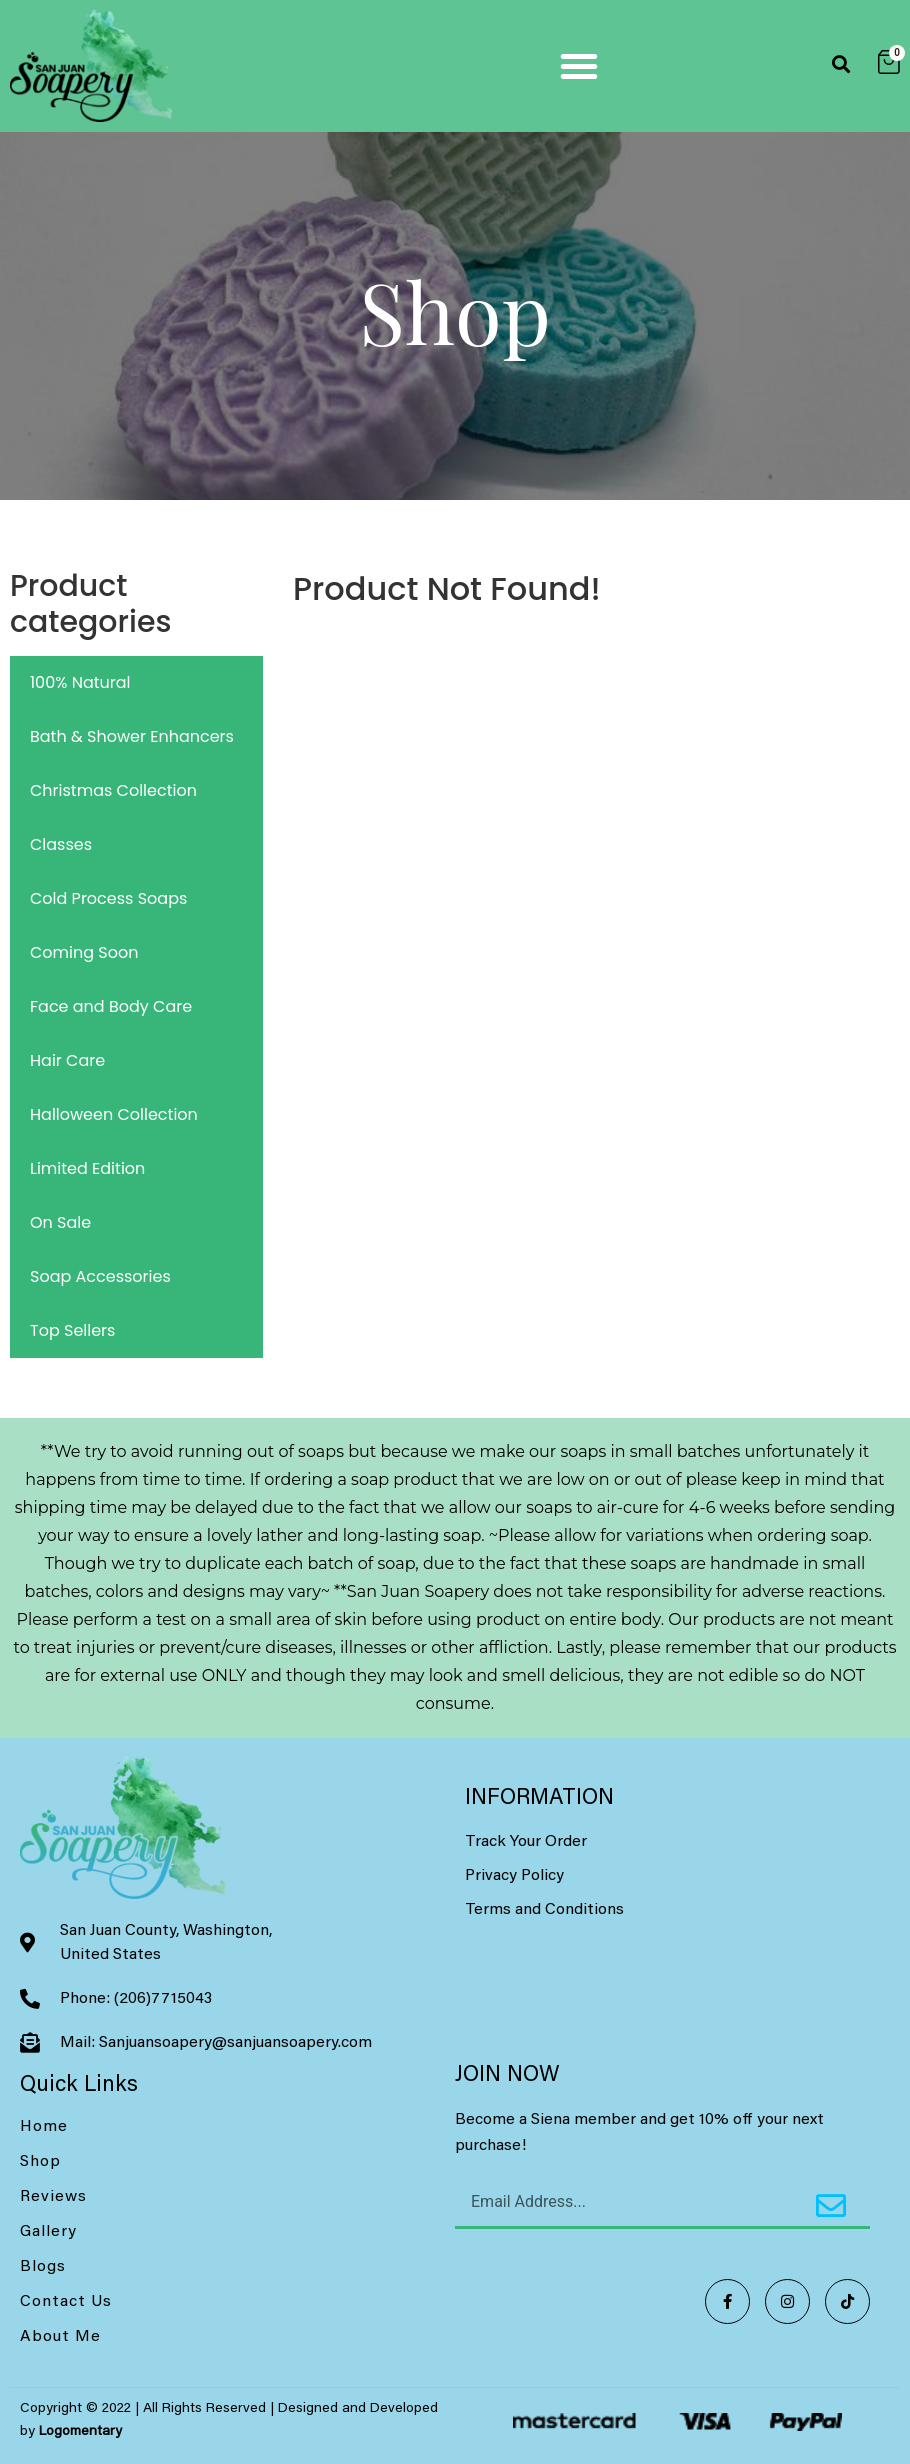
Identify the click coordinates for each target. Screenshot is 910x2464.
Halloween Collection (114, 1114)
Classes (61, 844)
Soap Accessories (100, 1276)
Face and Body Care (111, 1006)
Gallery (48, 2232)
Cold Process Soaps (108, 898)
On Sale (60, 1222)
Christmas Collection (113, 790)
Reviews (53, 2197)
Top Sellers (72, 1330)
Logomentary (80, 2432)
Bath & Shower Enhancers (132, 736)
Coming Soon (84, 952)
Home (44, 2127)
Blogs (43, 2267)
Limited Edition (87, 1168)
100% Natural (80, 682)
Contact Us (66, 2302)
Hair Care (67, 1060)
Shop (40, 2162)
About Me (60, 2337)
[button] (579, 66)
